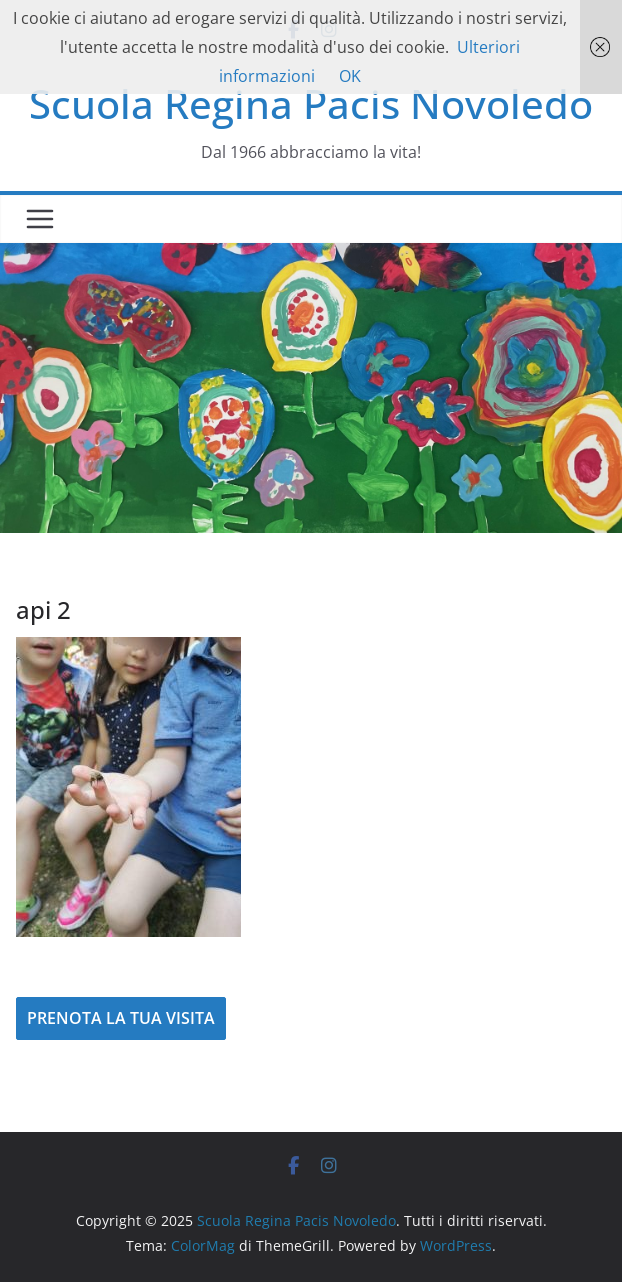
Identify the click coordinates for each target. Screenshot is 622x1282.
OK (350, 76)
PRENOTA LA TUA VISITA (121, 1018)
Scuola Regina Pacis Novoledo (311, 103)
